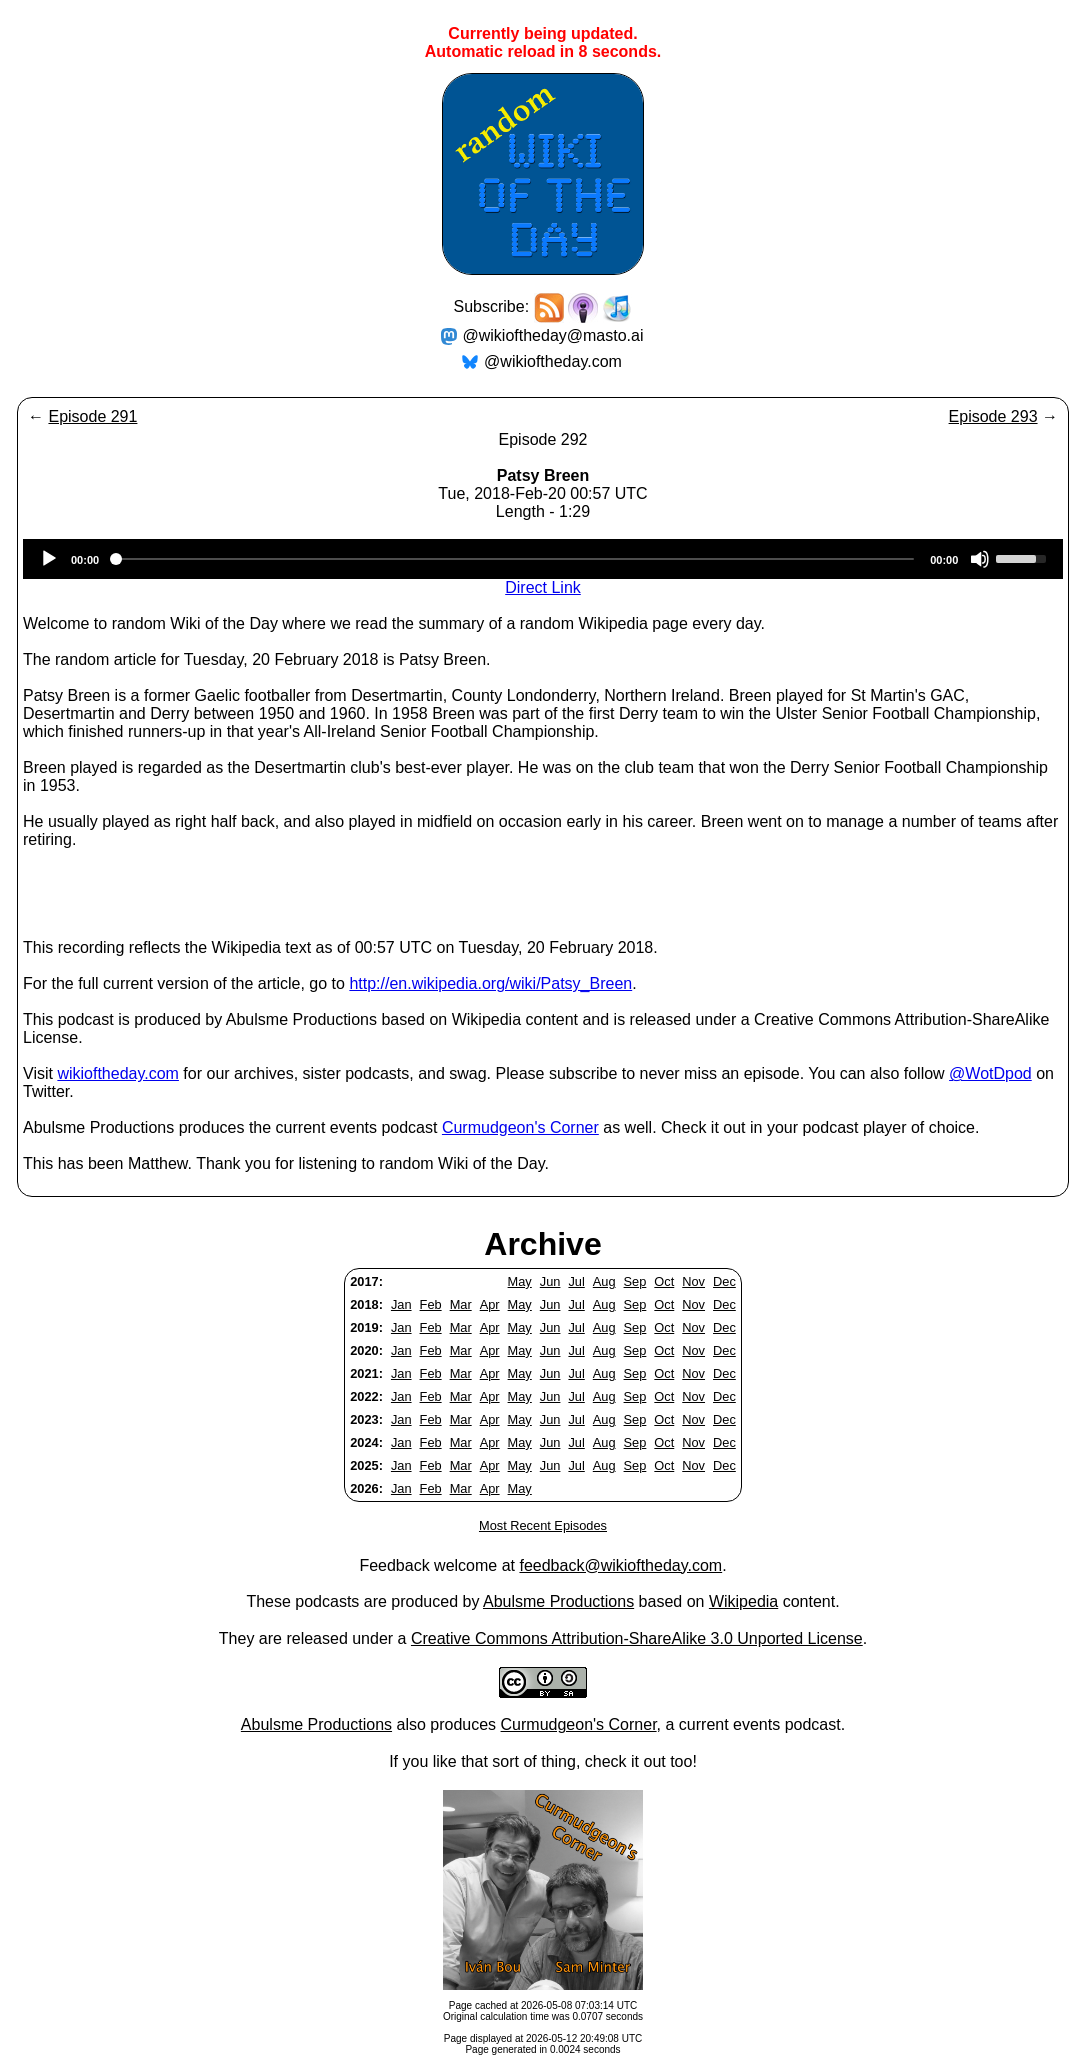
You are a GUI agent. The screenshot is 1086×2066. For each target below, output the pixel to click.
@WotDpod (990, 1073)
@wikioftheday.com (553, 361)
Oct (664, 1281)
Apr (490, 1304)
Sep (635, 1281)
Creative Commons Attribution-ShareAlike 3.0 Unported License (637, 1638)
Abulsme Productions (558, 1601)
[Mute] (980, 559)
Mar (461, 1304)
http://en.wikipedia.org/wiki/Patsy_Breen (490, 983)
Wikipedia (743, 1601)
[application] (543, 559)
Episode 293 (993, 416)
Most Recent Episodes (543, 1525)
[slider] (514, 559)
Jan (401, 1304)
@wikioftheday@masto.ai (553, 335)
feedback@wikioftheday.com (620, 1565)
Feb (431, 1304)
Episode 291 (92, 416)
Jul (576, 1281)
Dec (724, 1281)
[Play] (49, 559)
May (520, 1281)
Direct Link (543, 587)
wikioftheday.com (118, 1073)
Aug (604, 1281)
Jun (550, 1281)
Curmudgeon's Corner (520, 1127)
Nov (693, 1281)
